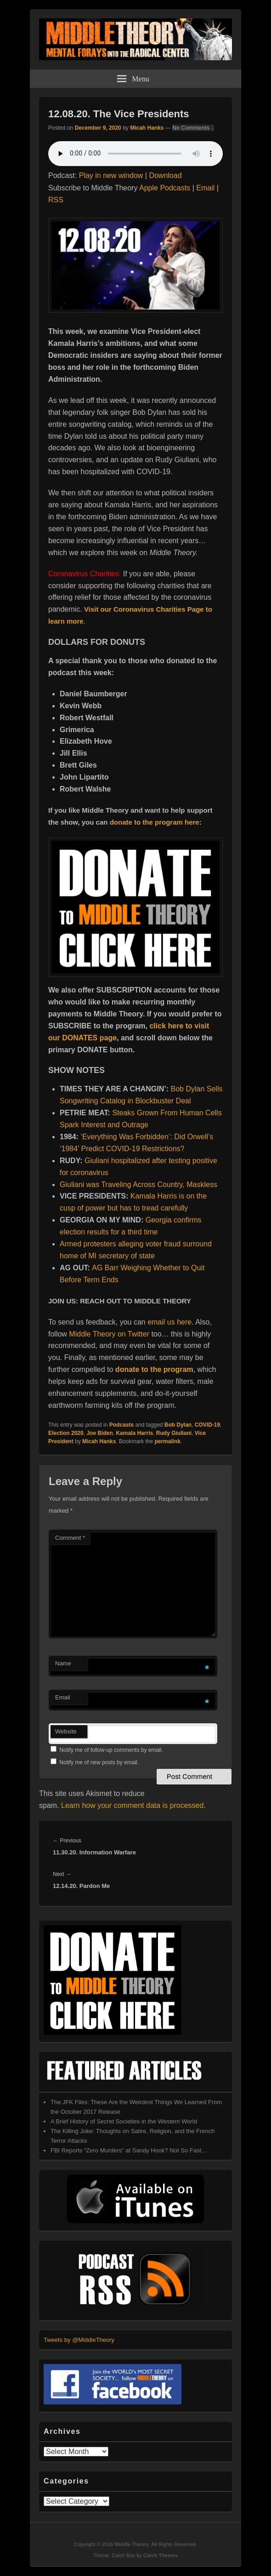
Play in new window (111, 175)
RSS (55, 200)
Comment (70, 1537)
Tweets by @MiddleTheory (79, 2339)
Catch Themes (160, 2555)
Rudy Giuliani (174, 1433)
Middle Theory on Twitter (109, 1334)
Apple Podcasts (164, 188)
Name (63, 1663)
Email (205, 188)
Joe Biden (99, 1433)
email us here (169, 1322)
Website (66, 1731)
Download (165, 175)
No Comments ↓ (193, 128)
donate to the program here (154, 822)
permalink (167, 1441)
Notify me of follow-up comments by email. (111, 1750)
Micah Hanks (147, 128)
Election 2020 (66, 1433)
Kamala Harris (134, 1433)
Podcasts (121, 1425)
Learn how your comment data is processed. (133, 1805)
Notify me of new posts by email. (99, 1762)
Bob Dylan (178, 1425)
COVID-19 (207, 1425)
